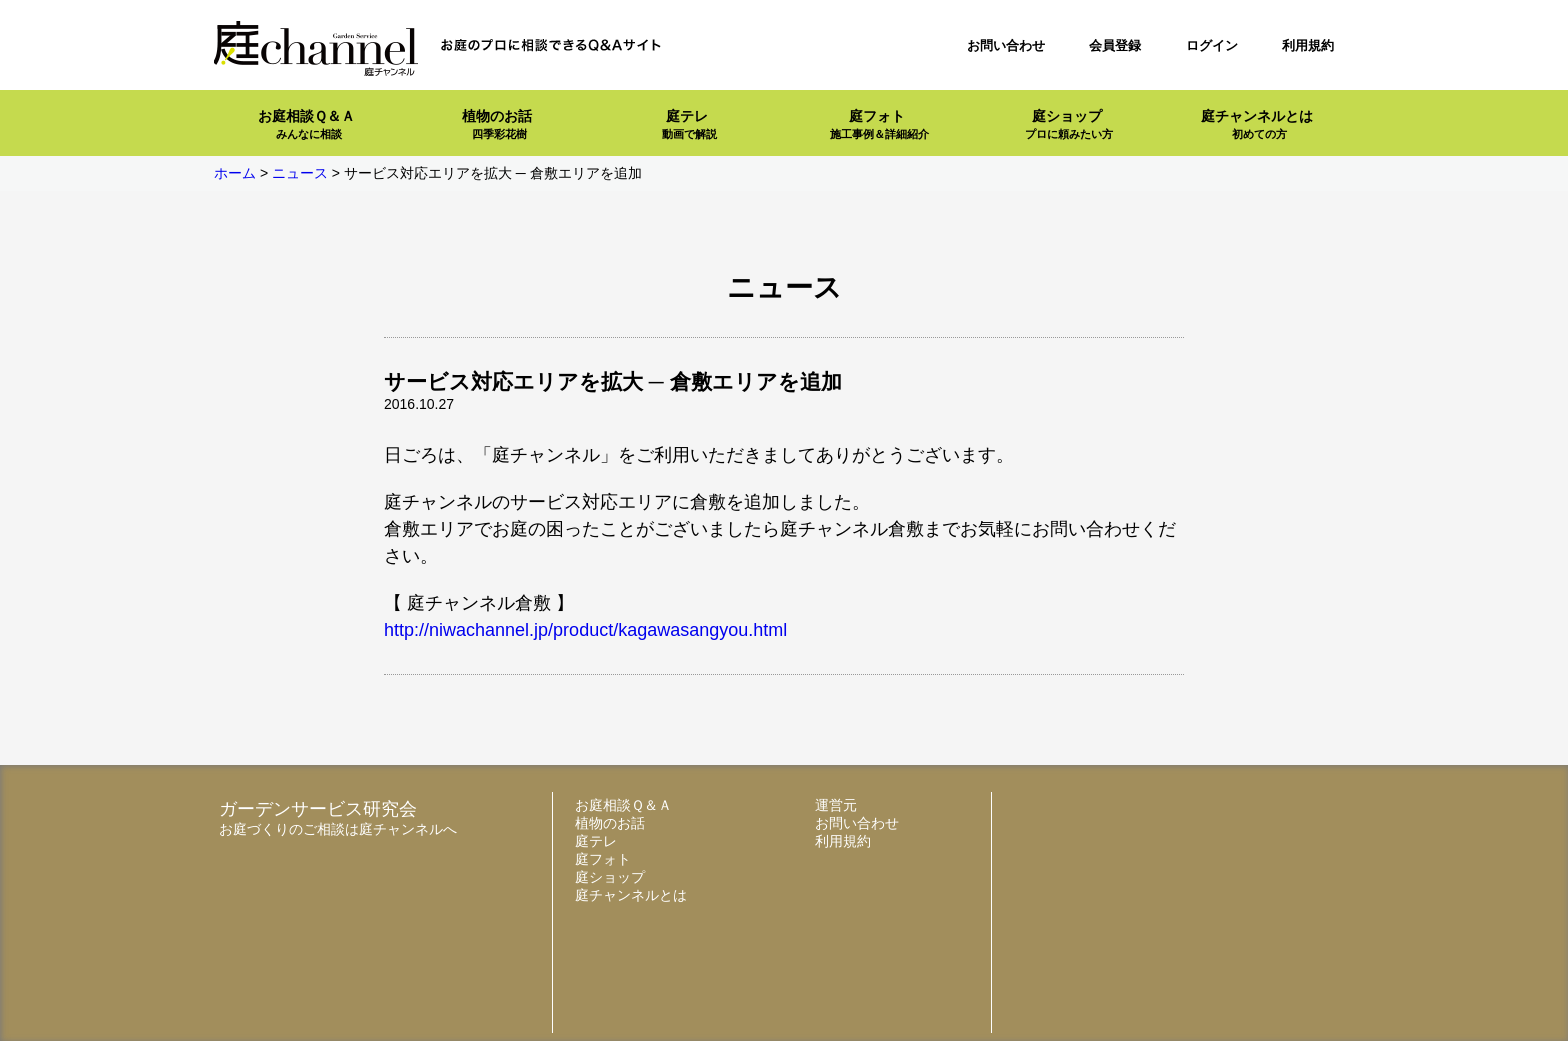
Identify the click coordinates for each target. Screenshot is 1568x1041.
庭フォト (879, 124)
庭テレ (689, 124)
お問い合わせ (1006, 45)
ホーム (235, 173)
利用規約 (1308, 45)
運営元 (836, 805)
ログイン (1212, 45)
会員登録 (1115, 45)
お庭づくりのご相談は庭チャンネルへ (338, 829)
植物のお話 (497, 124)
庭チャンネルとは (1257, 124)
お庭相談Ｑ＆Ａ (306, 124)
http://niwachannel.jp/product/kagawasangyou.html (585, 630)
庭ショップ (1069, 124)
